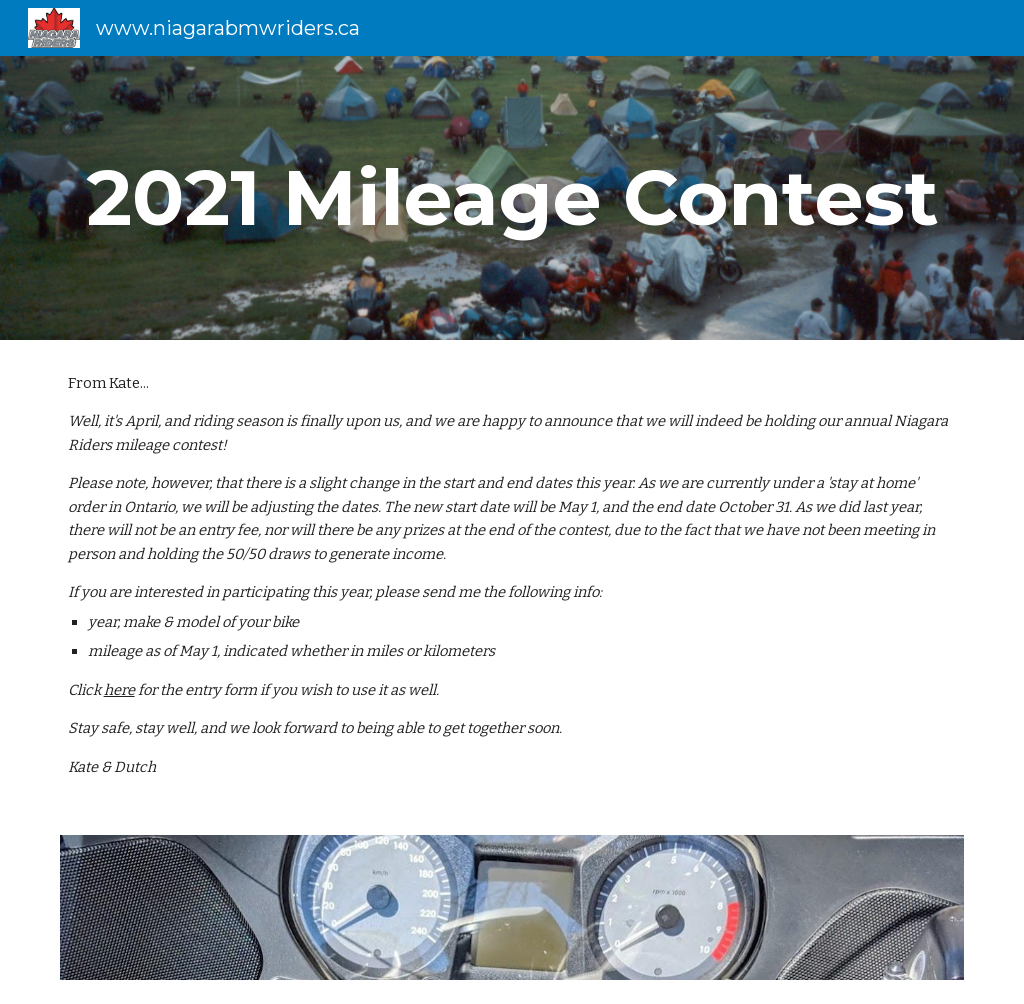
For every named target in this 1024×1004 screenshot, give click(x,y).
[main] (512, 198)
